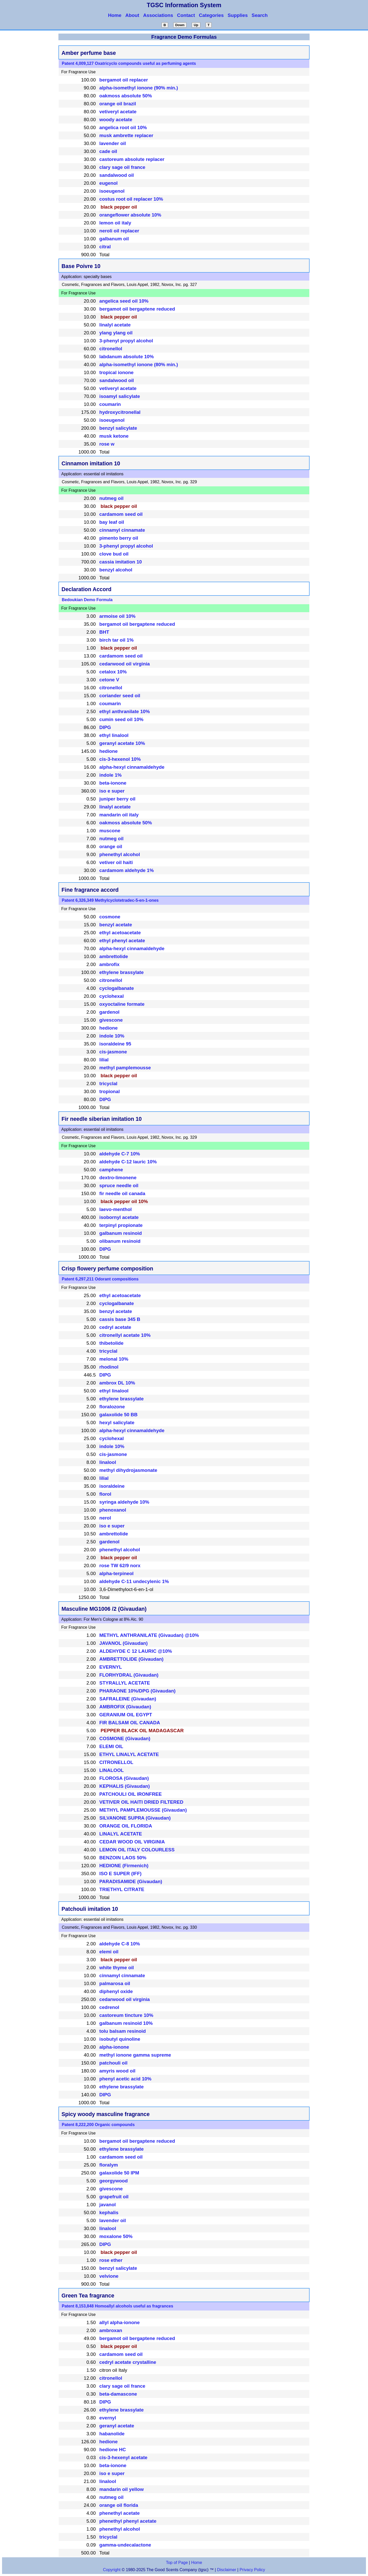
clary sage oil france (122, 167)
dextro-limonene (118, 1177)
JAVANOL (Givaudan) (123, 1643)
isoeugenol (112, 191)
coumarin (110, 404)
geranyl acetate (116, 2425)
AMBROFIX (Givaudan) (125, 1706)
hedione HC (112, 2449)
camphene (111, 1169)
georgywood (113, 2180)
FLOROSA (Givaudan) (124, 1778)
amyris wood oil (117, 2071)
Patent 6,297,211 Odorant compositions (100, 1279)
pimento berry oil (118, 538)
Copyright (111, 2570)
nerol (105, 1518)
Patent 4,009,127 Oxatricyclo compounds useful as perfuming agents (129, 63)
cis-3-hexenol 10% (120, 759)
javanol (107, 2204)
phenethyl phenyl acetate (128, 2521)
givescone (111, 1020)
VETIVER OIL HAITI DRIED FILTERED (141, 1802)
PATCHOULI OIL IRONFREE (130, 1794)
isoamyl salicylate (119, 396)
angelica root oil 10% (123, 127)
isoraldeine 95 (115, 1043)
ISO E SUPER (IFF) (120, 1873)
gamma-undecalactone (125, 2545)
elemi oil (109, 1951)
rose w (107, 444)
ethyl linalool (114, 735)
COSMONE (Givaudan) (124, 1738)
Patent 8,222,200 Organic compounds (98, 2124)
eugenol (108, 183)
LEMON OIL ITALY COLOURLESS (137, 1849)
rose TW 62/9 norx (120, 1565)
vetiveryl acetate (118, 111)
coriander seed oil (119, 695)
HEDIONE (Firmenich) (124, 1865)
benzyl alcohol (115, 569)
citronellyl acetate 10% (125, 1335)
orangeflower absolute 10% (130, 215)
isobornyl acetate (119, 1217)
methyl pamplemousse (125, 1067)
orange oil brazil (117, 103)
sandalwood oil (116, 175)
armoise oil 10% (117, 616)
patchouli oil (113, 2063)
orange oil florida (118, 2505)
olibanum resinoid (120, 1241)
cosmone (109, 916)
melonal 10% (113, 1359)
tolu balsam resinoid (122, 2031)
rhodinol (109, 1367)
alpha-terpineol (116, 1573)
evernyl (107, 2417)
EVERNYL (110, 1667)
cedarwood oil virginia (124, 663)
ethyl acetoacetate (120, 932)
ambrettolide (113, 956)
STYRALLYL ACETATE (124, 1683)
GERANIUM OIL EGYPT (125, 1714)
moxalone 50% (116, 2236)
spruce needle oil (118, 1185)
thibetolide (111, 1343)
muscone (109, 830)
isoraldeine (112, 1486)
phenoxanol (112, 1510)
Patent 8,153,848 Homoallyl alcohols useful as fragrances (117, 2306)
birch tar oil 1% (116, 640)
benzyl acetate (115, 924)
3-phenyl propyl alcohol (126, 340)
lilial (104, 1059)
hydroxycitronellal (120, 412)
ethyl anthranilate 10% (124, 711)
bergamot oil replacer (123, 80)
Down (180, 25)
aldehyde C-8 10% (119, 1943)
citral (105, 246)
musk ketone (114, 436)
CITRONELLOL (116, 1762)
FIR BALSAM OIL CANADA (129, 1722)
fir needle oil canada (122, 1193)
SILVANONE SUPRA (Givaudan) (135, 1818)
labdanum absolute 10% (126, 356)
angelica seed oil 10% (124, 301)
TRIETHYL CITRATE (122, 1889)
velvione (109, 2276)
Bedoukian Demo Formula (87, 600)
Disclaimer (226, 2570)
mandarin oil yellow (121, 2489)
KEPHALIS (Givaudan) (124, 1786)
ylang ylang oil (116, 332)
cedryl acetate (115, 1327)
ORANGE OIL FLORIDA (125, 1826)
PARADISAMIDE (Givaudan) (130, 1881)
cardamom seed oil (121, 514)
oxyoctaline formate (122, 1004)
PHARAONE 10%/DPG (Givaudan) (137, 1691)
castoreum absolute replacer (132, 159)
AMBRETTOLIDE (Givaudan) (131, 1659)
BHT (104, 632)
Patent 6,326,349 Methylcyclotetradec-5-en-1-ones (110, 900)
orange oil (110, 846)
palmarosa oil (114, 1983)
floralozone (112, 1406)
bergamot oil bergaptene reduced (137, 309)
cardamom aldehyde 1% (126, 870)
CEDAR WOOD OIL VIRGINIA (132, 1841)
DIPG (105, 727)
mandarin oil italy (119, 814)
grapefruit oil (114, 2196)
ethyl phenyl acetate (122, 940)
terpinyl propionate (121, 1225)
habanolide (112, 2433)
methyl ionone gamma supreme (135, 2055)
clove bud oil (114, 554)
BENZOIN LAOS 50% (122, 1857)
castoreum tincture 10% (126, 2015)
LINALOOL (111, 1770)
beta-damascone (118, 2394)
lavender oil (112, 143)
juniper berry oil (117, 799)
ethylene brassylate (121, 972)
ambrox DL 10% (117, 1383)
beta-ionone (113, 783)
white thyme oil (116, 1967)
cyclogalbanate (116, 988)
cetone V (109, 679)
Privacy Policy (251, 2570)
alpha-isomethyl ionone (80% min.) (138, 364)
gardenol (109, 1012)
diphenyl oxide (116, 1991)
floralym (108, 2165)
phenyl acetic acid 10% (125, 2078)
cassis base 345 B (119, 1319)
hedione (108, 751)
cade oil (108, 151)
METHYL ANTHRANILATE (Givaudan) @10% (149, 1635)
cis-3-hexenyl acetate (123, 2457)
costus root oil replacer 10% (131, 199)
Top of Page (177, 2562)
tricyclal (108, 1083)
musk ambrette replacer (126, 135)
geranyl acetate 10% (122, 743)
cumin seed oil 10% (121, 719)
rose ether (110, 2260)
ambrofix (109, 964)
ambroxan (110, 2330)
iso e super (112, 791)
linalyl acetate (115, 324)
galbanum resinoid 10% (126, 2023)
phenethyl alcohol (119, 854)
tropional (109, 1091)
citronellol (110, 348)
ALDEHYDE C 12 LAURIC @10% (135, 1651)
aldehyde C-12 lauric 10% (128, 1161)
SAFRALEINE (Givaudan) (127, 1698)
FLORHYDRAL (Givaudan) (129, 1675)
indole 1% (110, 775)
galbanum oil (114, 238)
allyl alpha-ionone (119, 2322)
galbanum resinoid (120, 1233)
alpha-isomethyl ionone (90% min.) (138, 87)
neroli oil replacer (119, 230)
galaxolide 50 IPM (119, 2172)
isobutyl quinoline (119, 2039)
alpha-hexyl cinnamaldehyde (132, 767)
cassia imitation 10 (120, 562)
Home (196, 2562)
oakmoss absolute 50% (125, 95)
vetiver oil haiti (116, 862)
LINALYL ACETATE (120, 1833)
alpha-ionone (114, 2047)
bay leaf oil (111, 522)
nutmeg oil (111, 498)
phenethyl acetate (119, 2513)
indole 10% (111, 1036)
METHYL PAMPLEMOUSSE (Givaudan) (143, 1810)
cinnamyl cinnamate (122, 530)
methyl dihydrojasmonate (128, 1470)
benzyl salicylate (118, 428)
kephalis (109, 2212)
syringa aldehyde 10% (124, 1502)
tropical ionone (116, 372)
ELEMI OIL (111, 1746)
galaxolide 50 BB (118, 1414)
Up (196, 25)
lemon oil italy (115, 222)
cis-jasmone (113, 1051)
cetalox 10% (113, 671)
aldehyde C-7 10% (119, 1153)
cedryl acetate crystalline (127, 2362)
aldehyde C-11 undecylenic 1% (134, 1581)
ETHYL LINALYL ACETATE (129, 1754)
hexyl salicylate (117, 1422)
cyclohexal (111, 996)
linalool (107, 1462)
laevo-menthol (115, 1209)
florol (105, 1494)
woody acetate (115, 119)
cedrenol (109, 2007)
